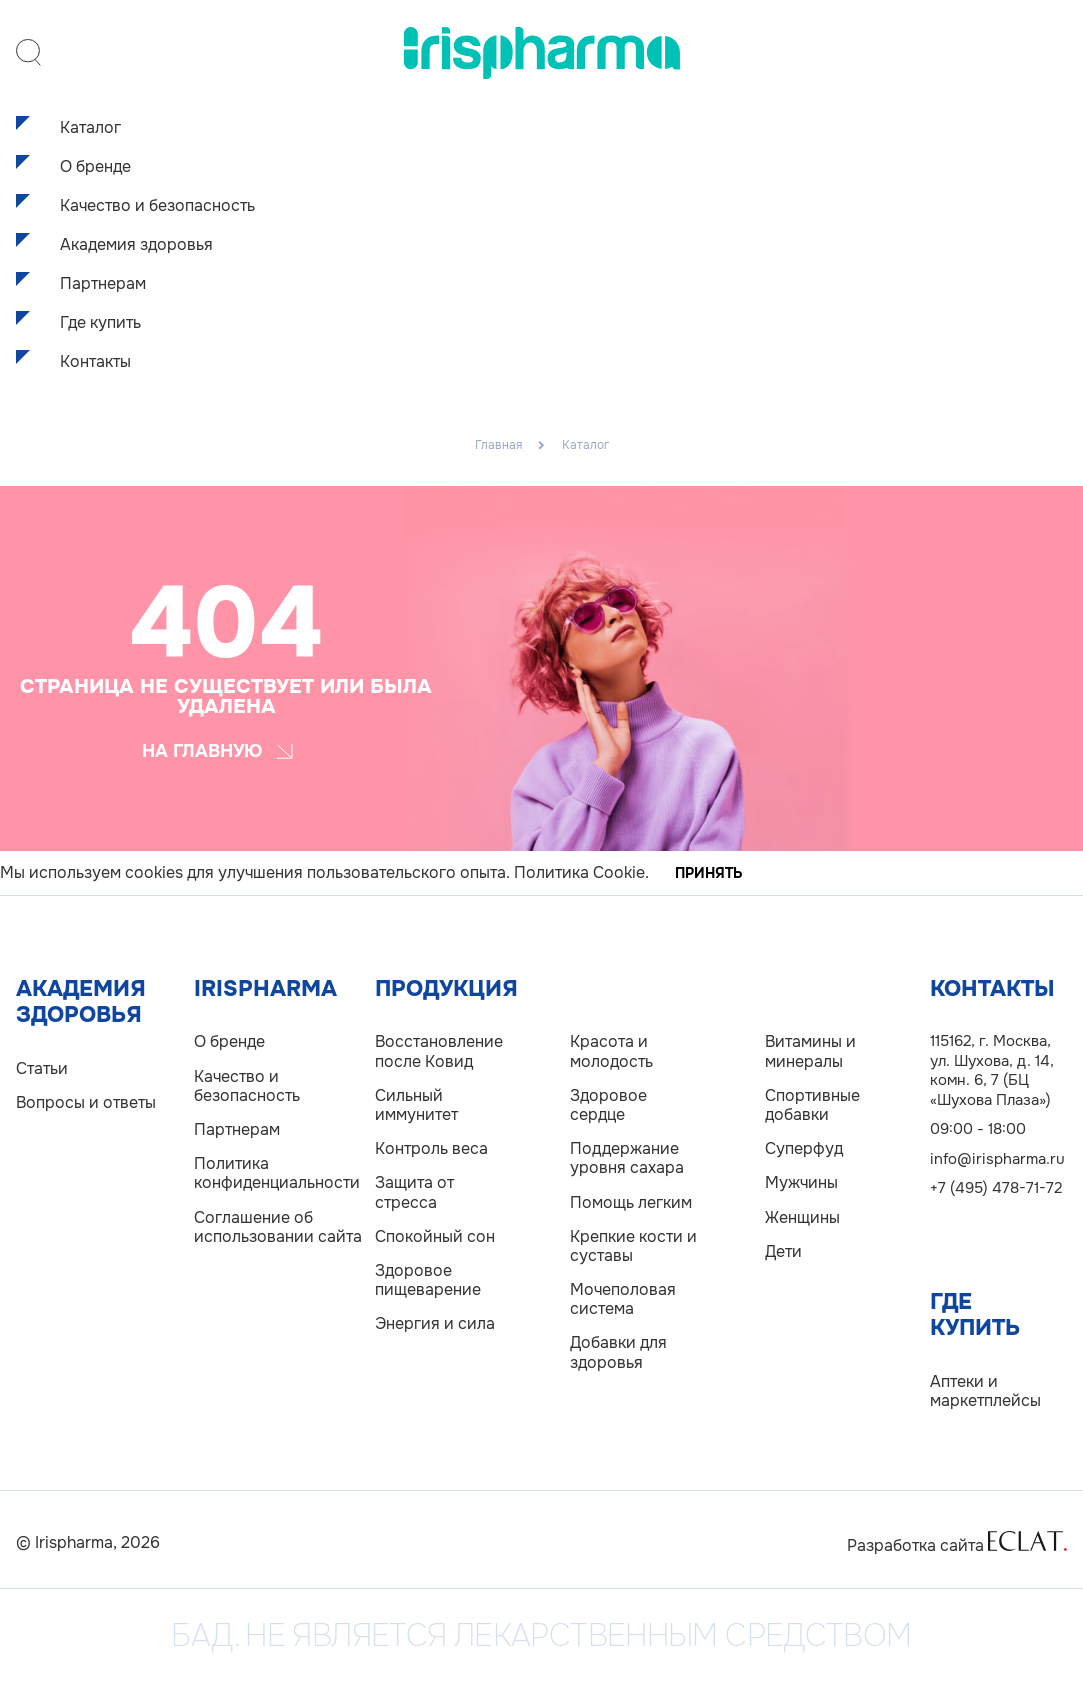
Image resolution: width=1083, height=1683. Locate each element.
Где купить (100, 322)
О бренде (95, 166)
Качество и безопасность (157, 205)
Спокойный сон (435, 1236)
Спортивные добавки (812, 1105)
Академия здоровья (136, 244)
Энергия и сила (435, 1323)
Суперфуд (804, 1148)
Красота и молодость (611, 1051)
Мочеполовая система (623, 1299)
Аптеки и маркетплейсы (985, 1391)
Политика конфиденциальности (277, 1173)
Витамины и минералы (810, 1051)
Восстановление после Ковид (439, 1051)
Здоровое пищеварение (428, 1280)
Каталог (90, 127)
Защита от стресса (414, 1192)
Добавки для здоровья (618, 1352)
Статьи (42, 1068)
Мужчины (801, 1182)
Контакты (95, 361)
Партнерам (103, 283)
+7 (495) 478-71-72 (996, 1188)
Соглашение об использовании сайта (278, 1227)
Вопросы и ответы (86, 1102)
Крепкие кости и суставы (633, 1246)
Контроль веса (431, 1148)
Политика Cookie (579, 872)
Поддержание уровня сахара (627, 1158)
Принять (708, 873)
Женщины (802, 1217)
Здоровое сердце (608, 1105)
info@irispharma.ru (997, 1159)
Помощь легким (631, 1202)
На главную (217, 751)
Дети (783, 1251)
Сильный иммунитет (416, 1105)
